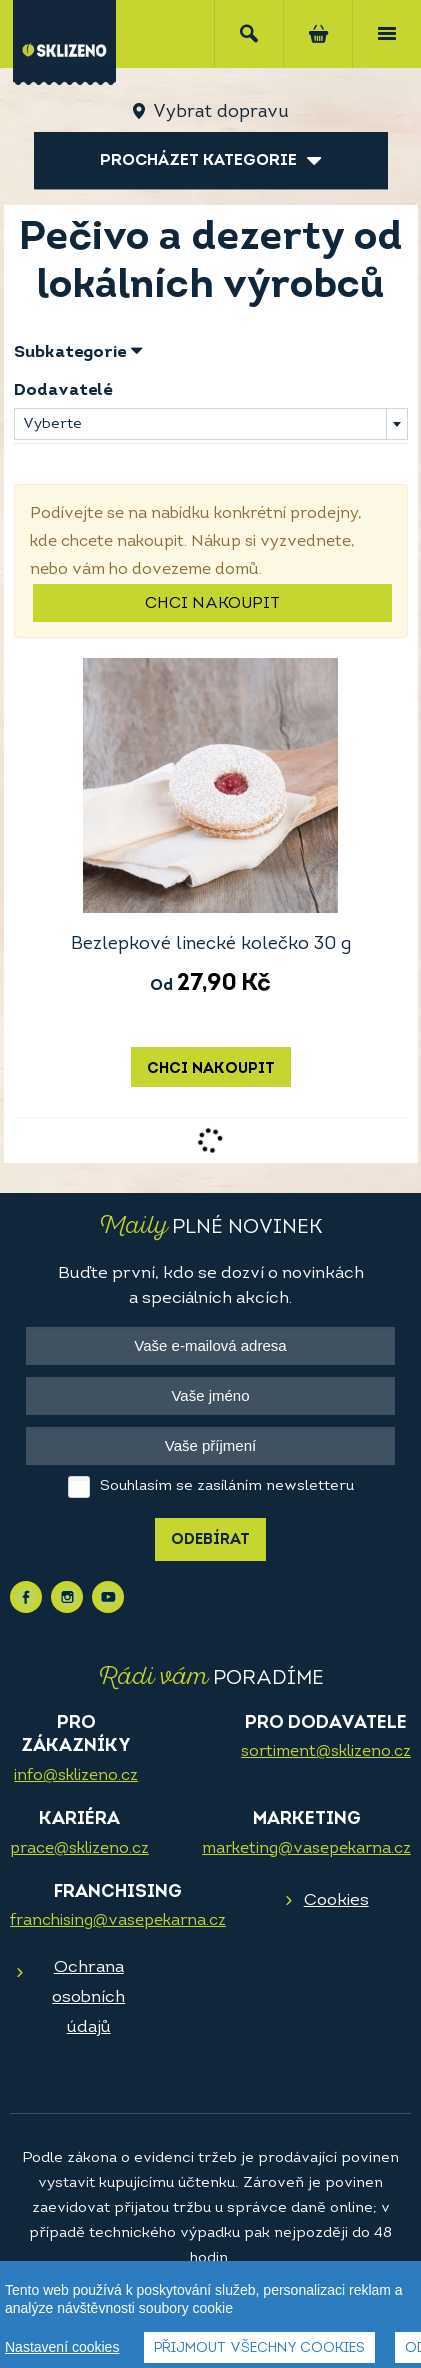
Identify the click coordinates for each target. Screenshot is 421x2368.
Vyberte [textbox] (52, 424)
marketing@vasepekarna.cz (306, 1849)
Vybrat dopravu (220, 112)
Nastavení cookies (62, 2347)
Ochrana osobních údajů (88, 1997)
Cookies (336, 1900)
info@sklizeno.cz (76, 1776)
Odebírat (210, 1540)
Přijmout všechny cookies (259, 2348)
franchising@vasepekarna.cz (118, 1921)
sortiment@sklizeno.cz (326, 1752)
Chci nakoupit (212, 604)
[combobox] (211, 424)
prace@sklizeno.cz (79, 1849)
